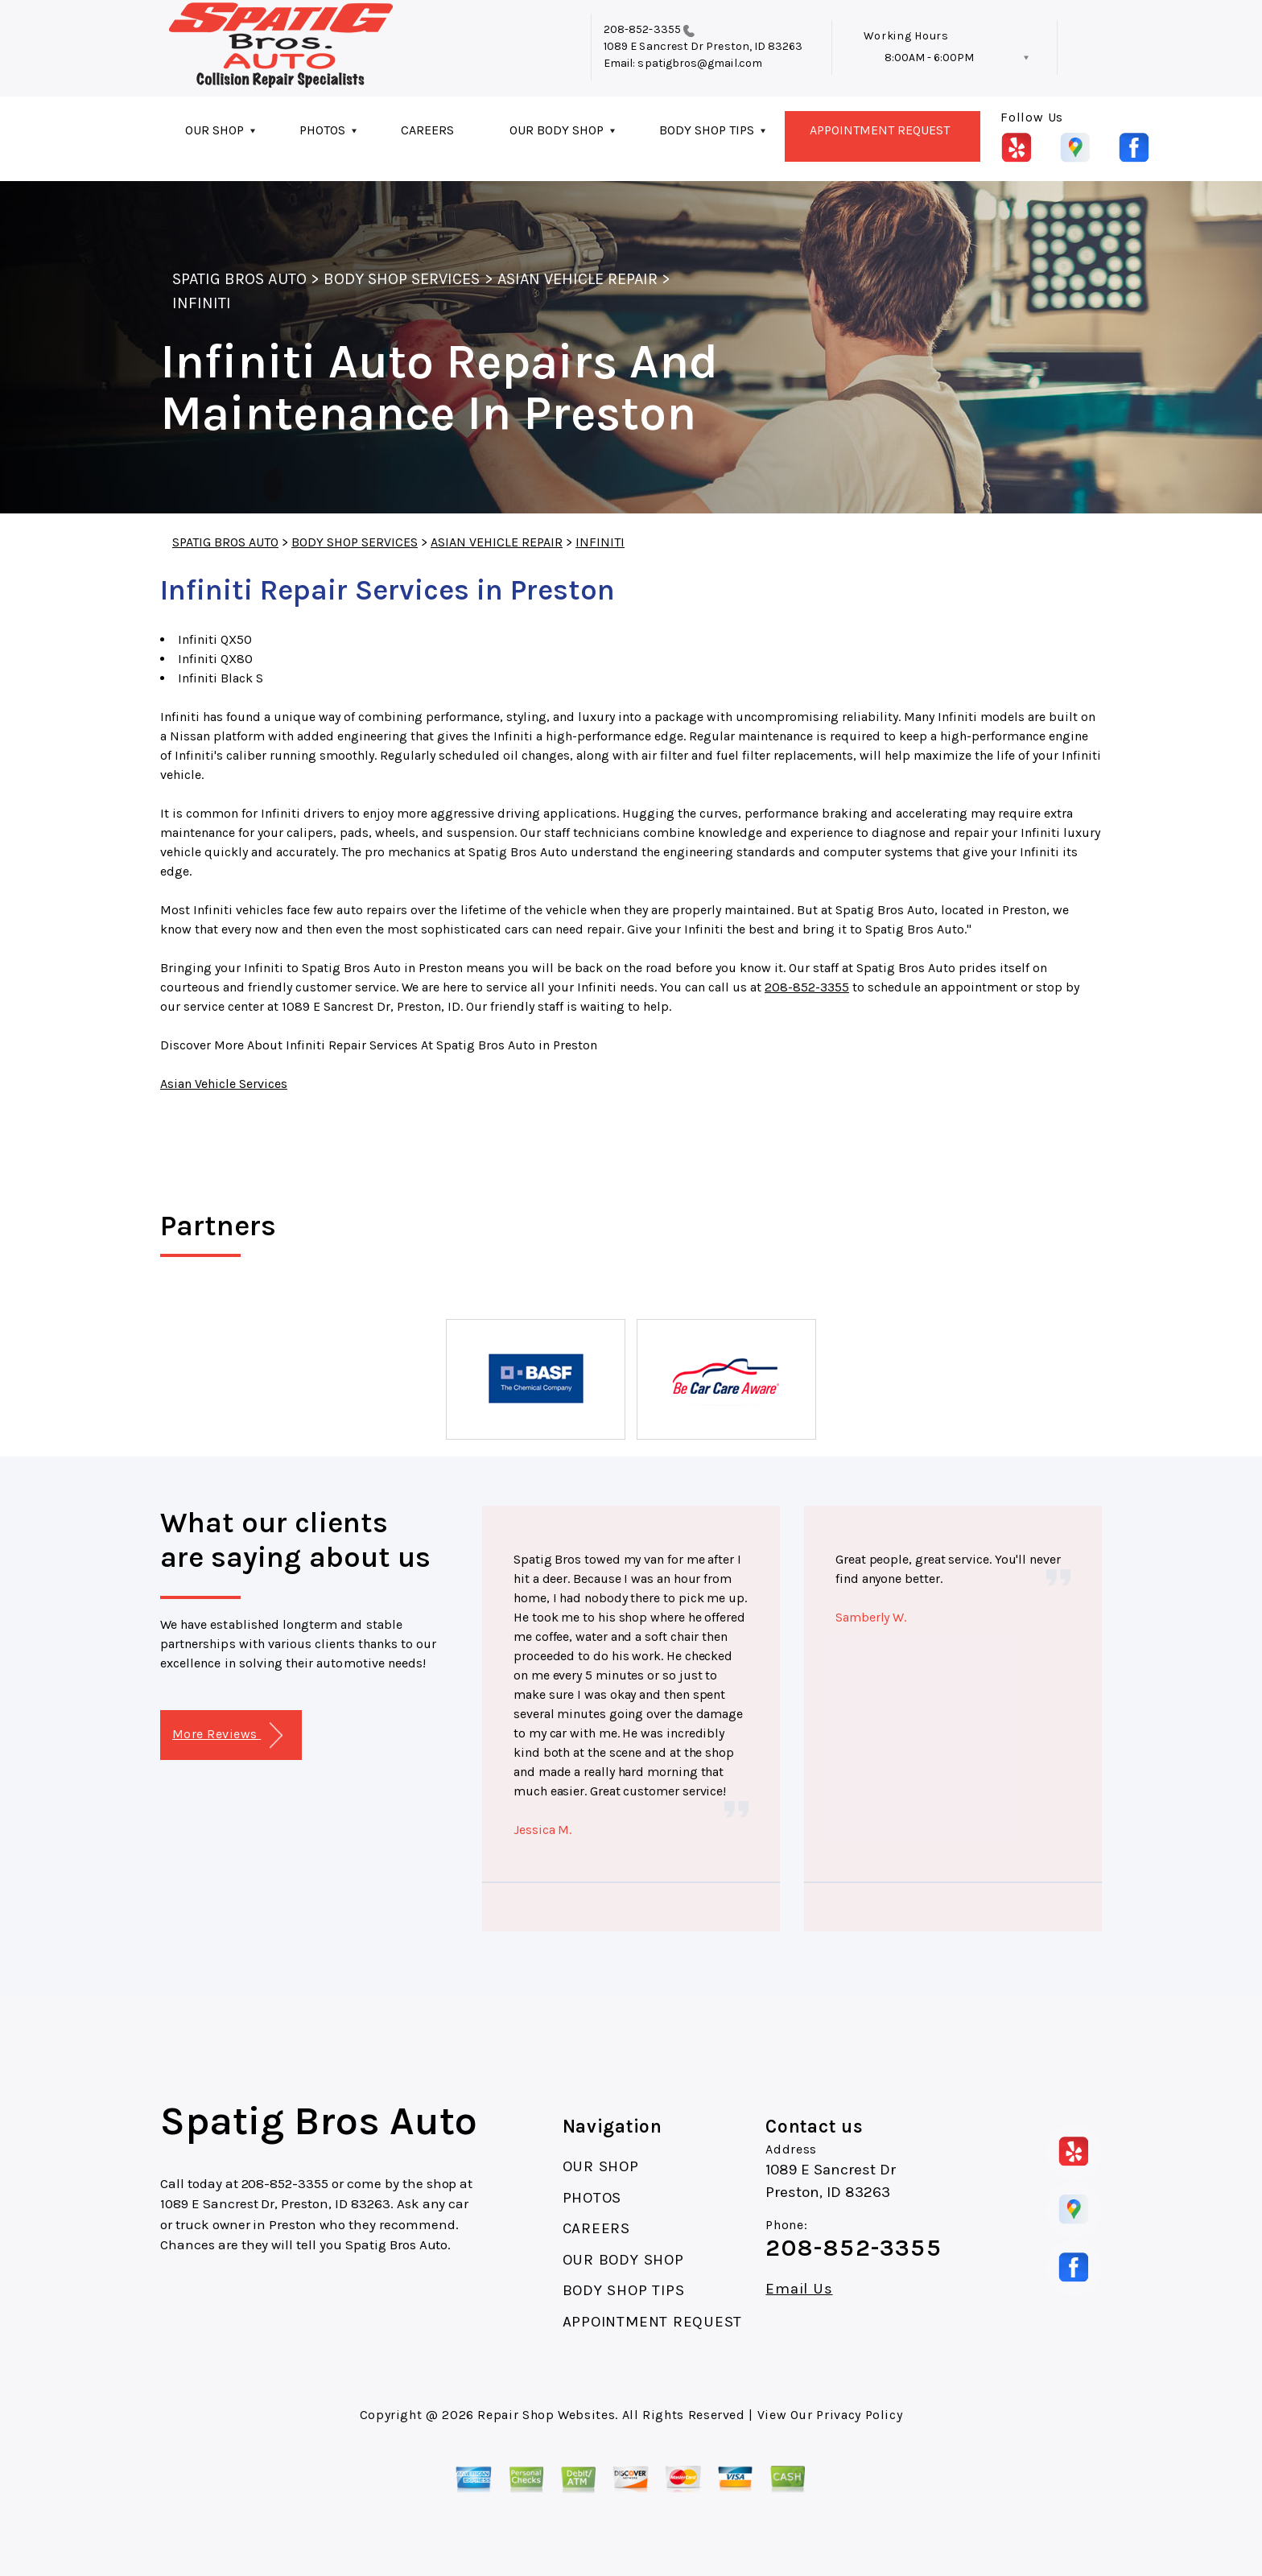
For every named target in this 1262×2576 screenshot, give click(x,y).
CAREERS (427, 130)
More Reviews (227, 1735)
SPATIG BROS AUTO (239, 279)
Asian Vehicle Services (223, 1083)
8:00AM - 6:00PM (929, 57)
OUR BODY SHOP (556, 130)
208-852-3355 (642, 29)
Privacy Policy (859, 2414)
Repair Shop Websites (546, 2414)
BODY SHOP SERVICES (402, 279)
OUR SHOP (214, 130)
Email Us (798, 2289)
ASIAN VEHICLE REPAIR (577, 279)
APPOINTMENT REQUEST (880, 130)
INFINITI (201, 303)
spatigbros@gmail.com (699, 63)
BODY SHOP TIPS (706, 130)
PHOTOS (322, 130)
